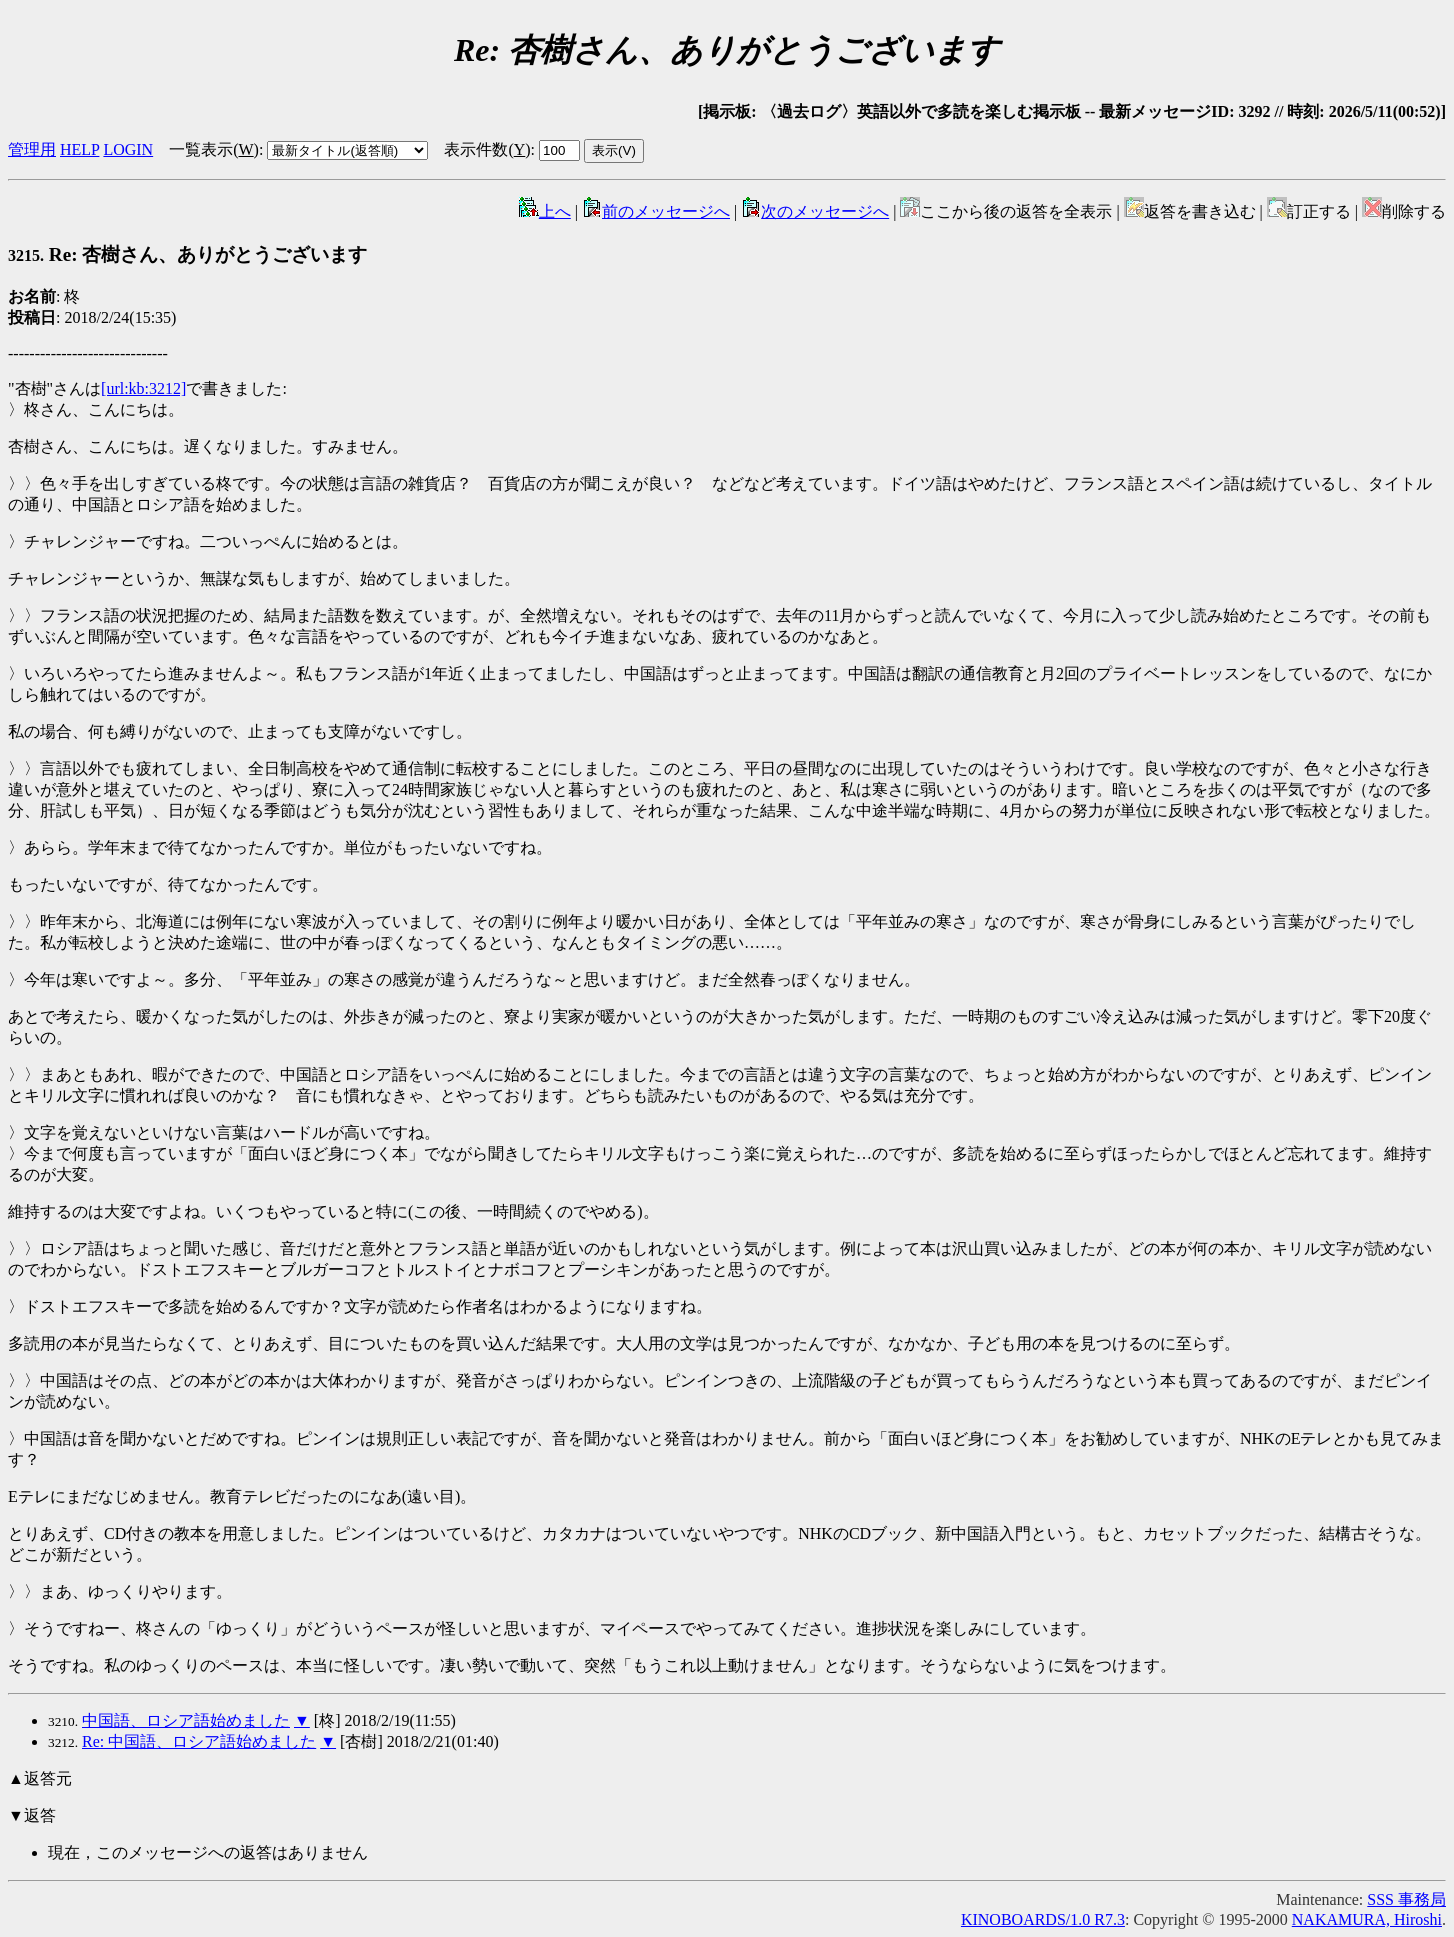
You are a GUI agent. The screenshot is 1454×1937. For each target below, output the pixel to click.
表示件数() (487, 149)
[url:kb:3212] (143, 388)
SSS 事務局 (1406, 1899)
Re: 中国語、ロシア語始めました (199, 1741)
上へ (545, 211)
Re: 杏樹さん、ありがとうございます (187, 254)
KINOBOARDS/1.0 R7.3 (1043, 1919)
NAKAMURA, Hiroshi (1367, 1919)
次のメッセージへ (815, 211)
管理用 (32, 149)
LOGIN (128, 149)
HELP (79, 149)
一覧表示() (214, 149)
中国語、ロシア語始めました (186, 1720)
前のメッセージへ (656, 211)
